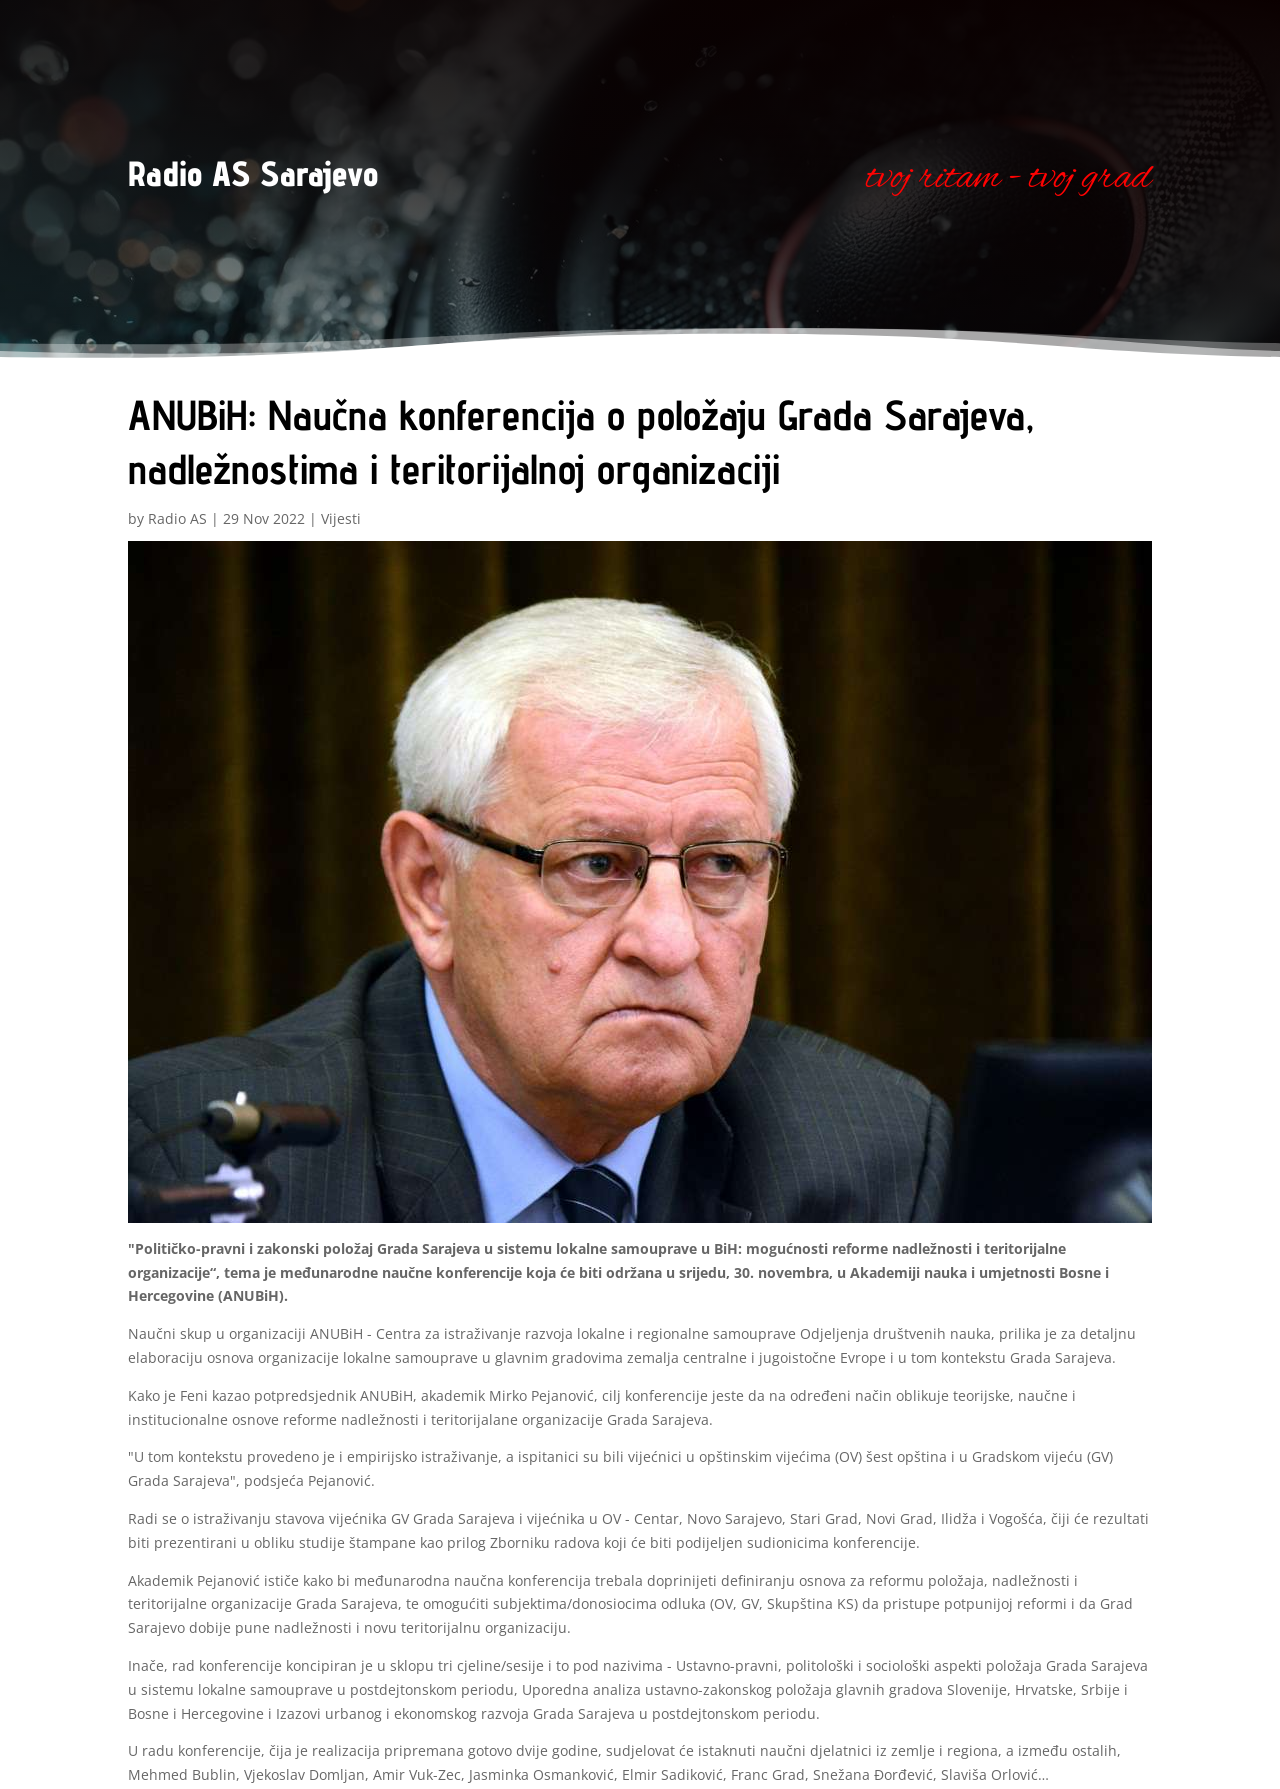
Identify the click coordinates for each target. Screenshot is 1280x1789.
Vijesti (341, 518)
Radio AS (177, 518)
